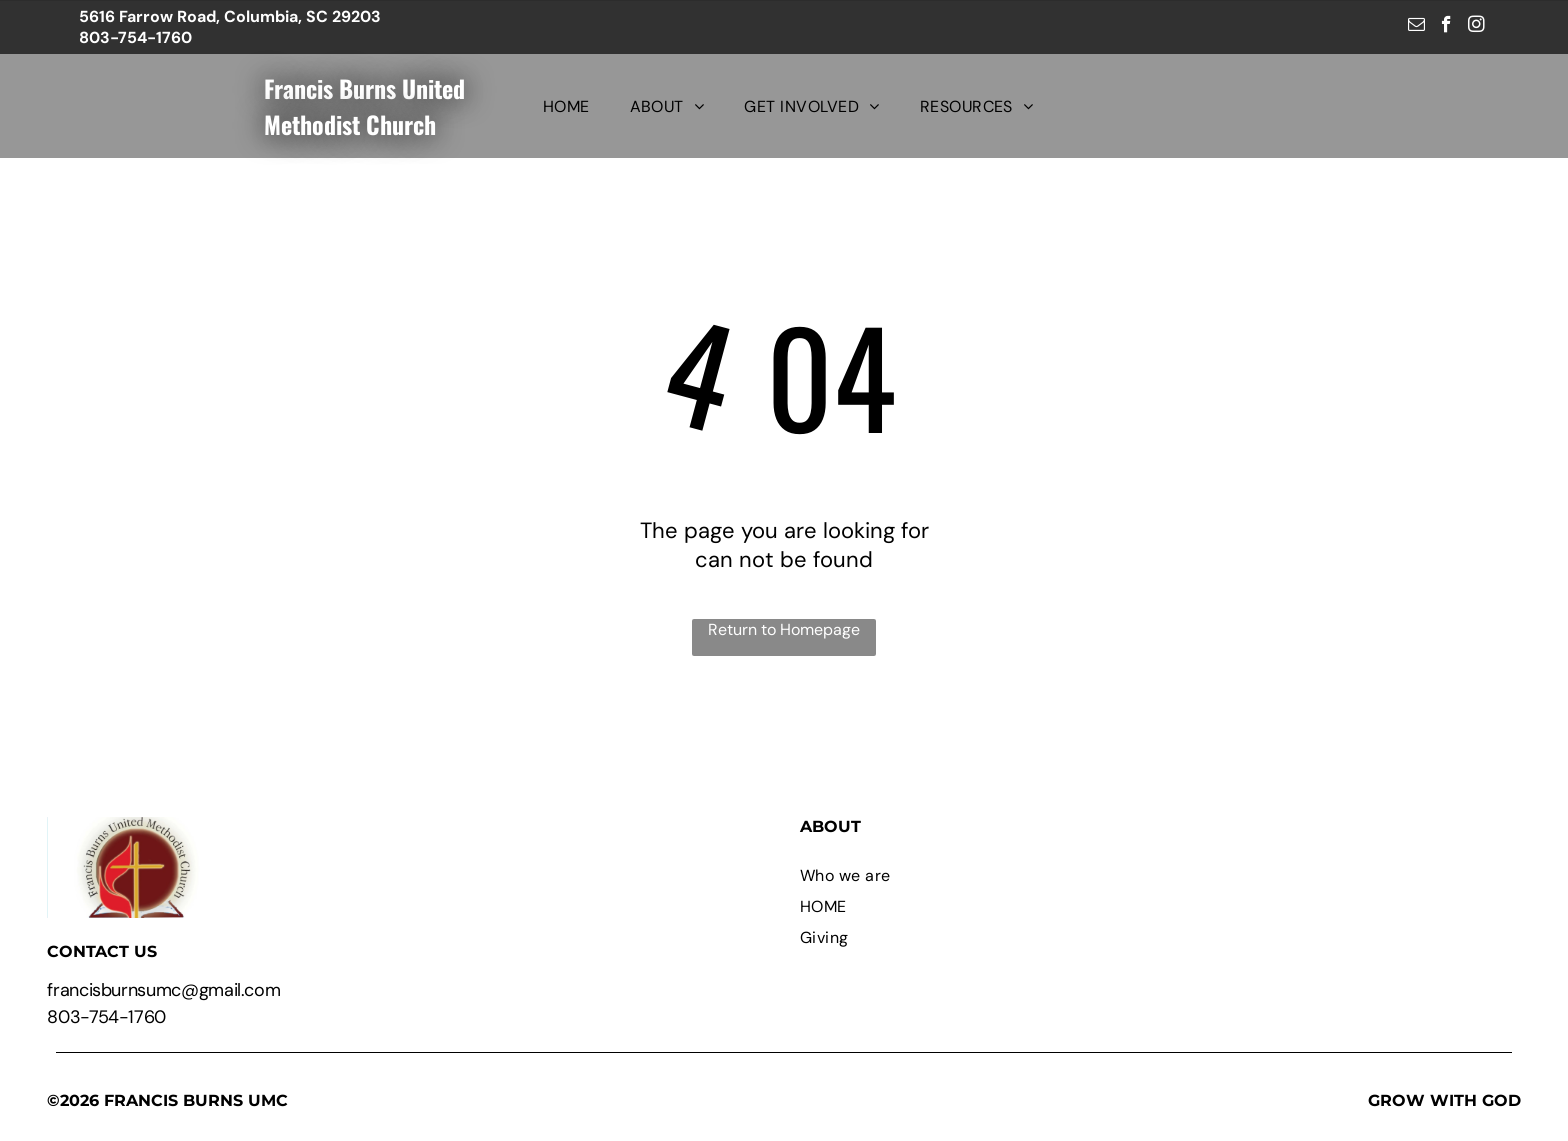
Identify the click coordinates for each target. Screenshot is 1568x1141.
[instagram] (1476, 27)
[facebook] (1446, 27)
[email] (1416, 27)
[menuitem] (566, 105)
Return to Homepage (784, 629)
